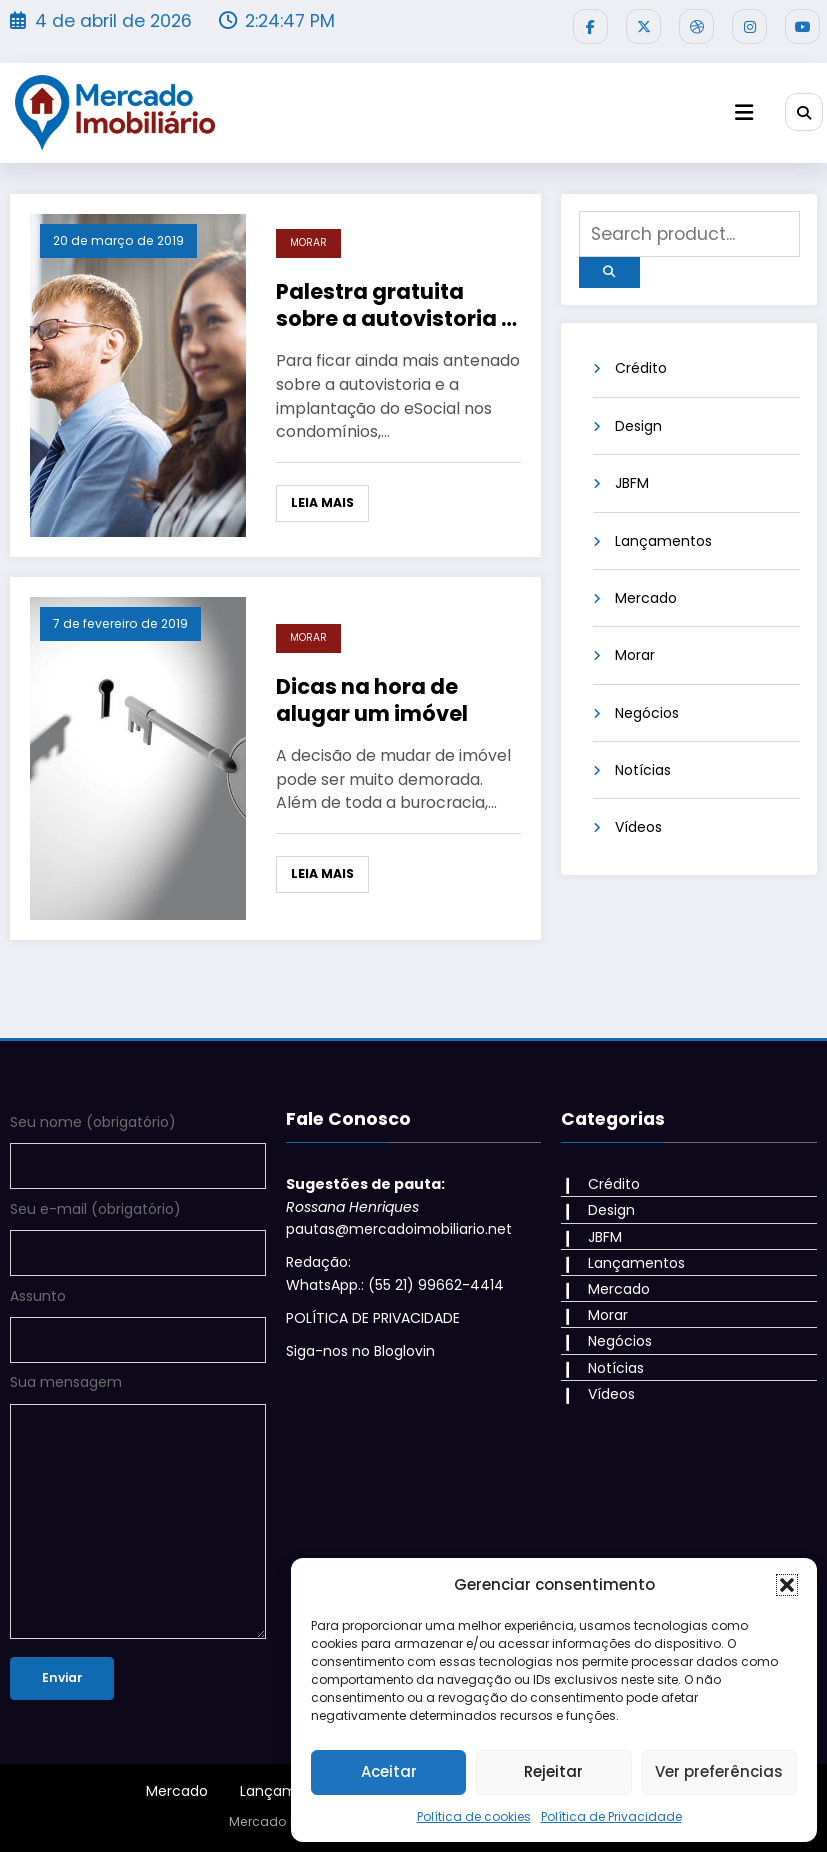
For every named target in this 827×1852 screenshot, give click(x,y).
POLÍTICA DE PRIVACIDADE (373, 1318)
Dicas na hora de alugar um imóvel (372, 700)
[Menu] (744, 112)
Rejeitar (553, 1771)
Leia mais (322, 502)
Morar (308, 242)
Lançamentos (663, 541)
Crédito (641, 368)
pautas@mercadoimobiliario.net (399, 1229)
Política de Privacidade (611, 1816)
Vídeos (638, 827)
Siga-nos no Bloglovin (360, 1351)
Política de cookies (474, 1816)
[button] (787, 1585)
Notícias (643, 770)
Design (638, 426)
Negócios (647, 713)
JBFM (632, 483)
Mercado (646, 598)
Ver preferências (719, 1771)
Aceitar (389, 1771)
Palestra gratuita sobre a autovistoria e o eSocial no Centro (395, 305)
